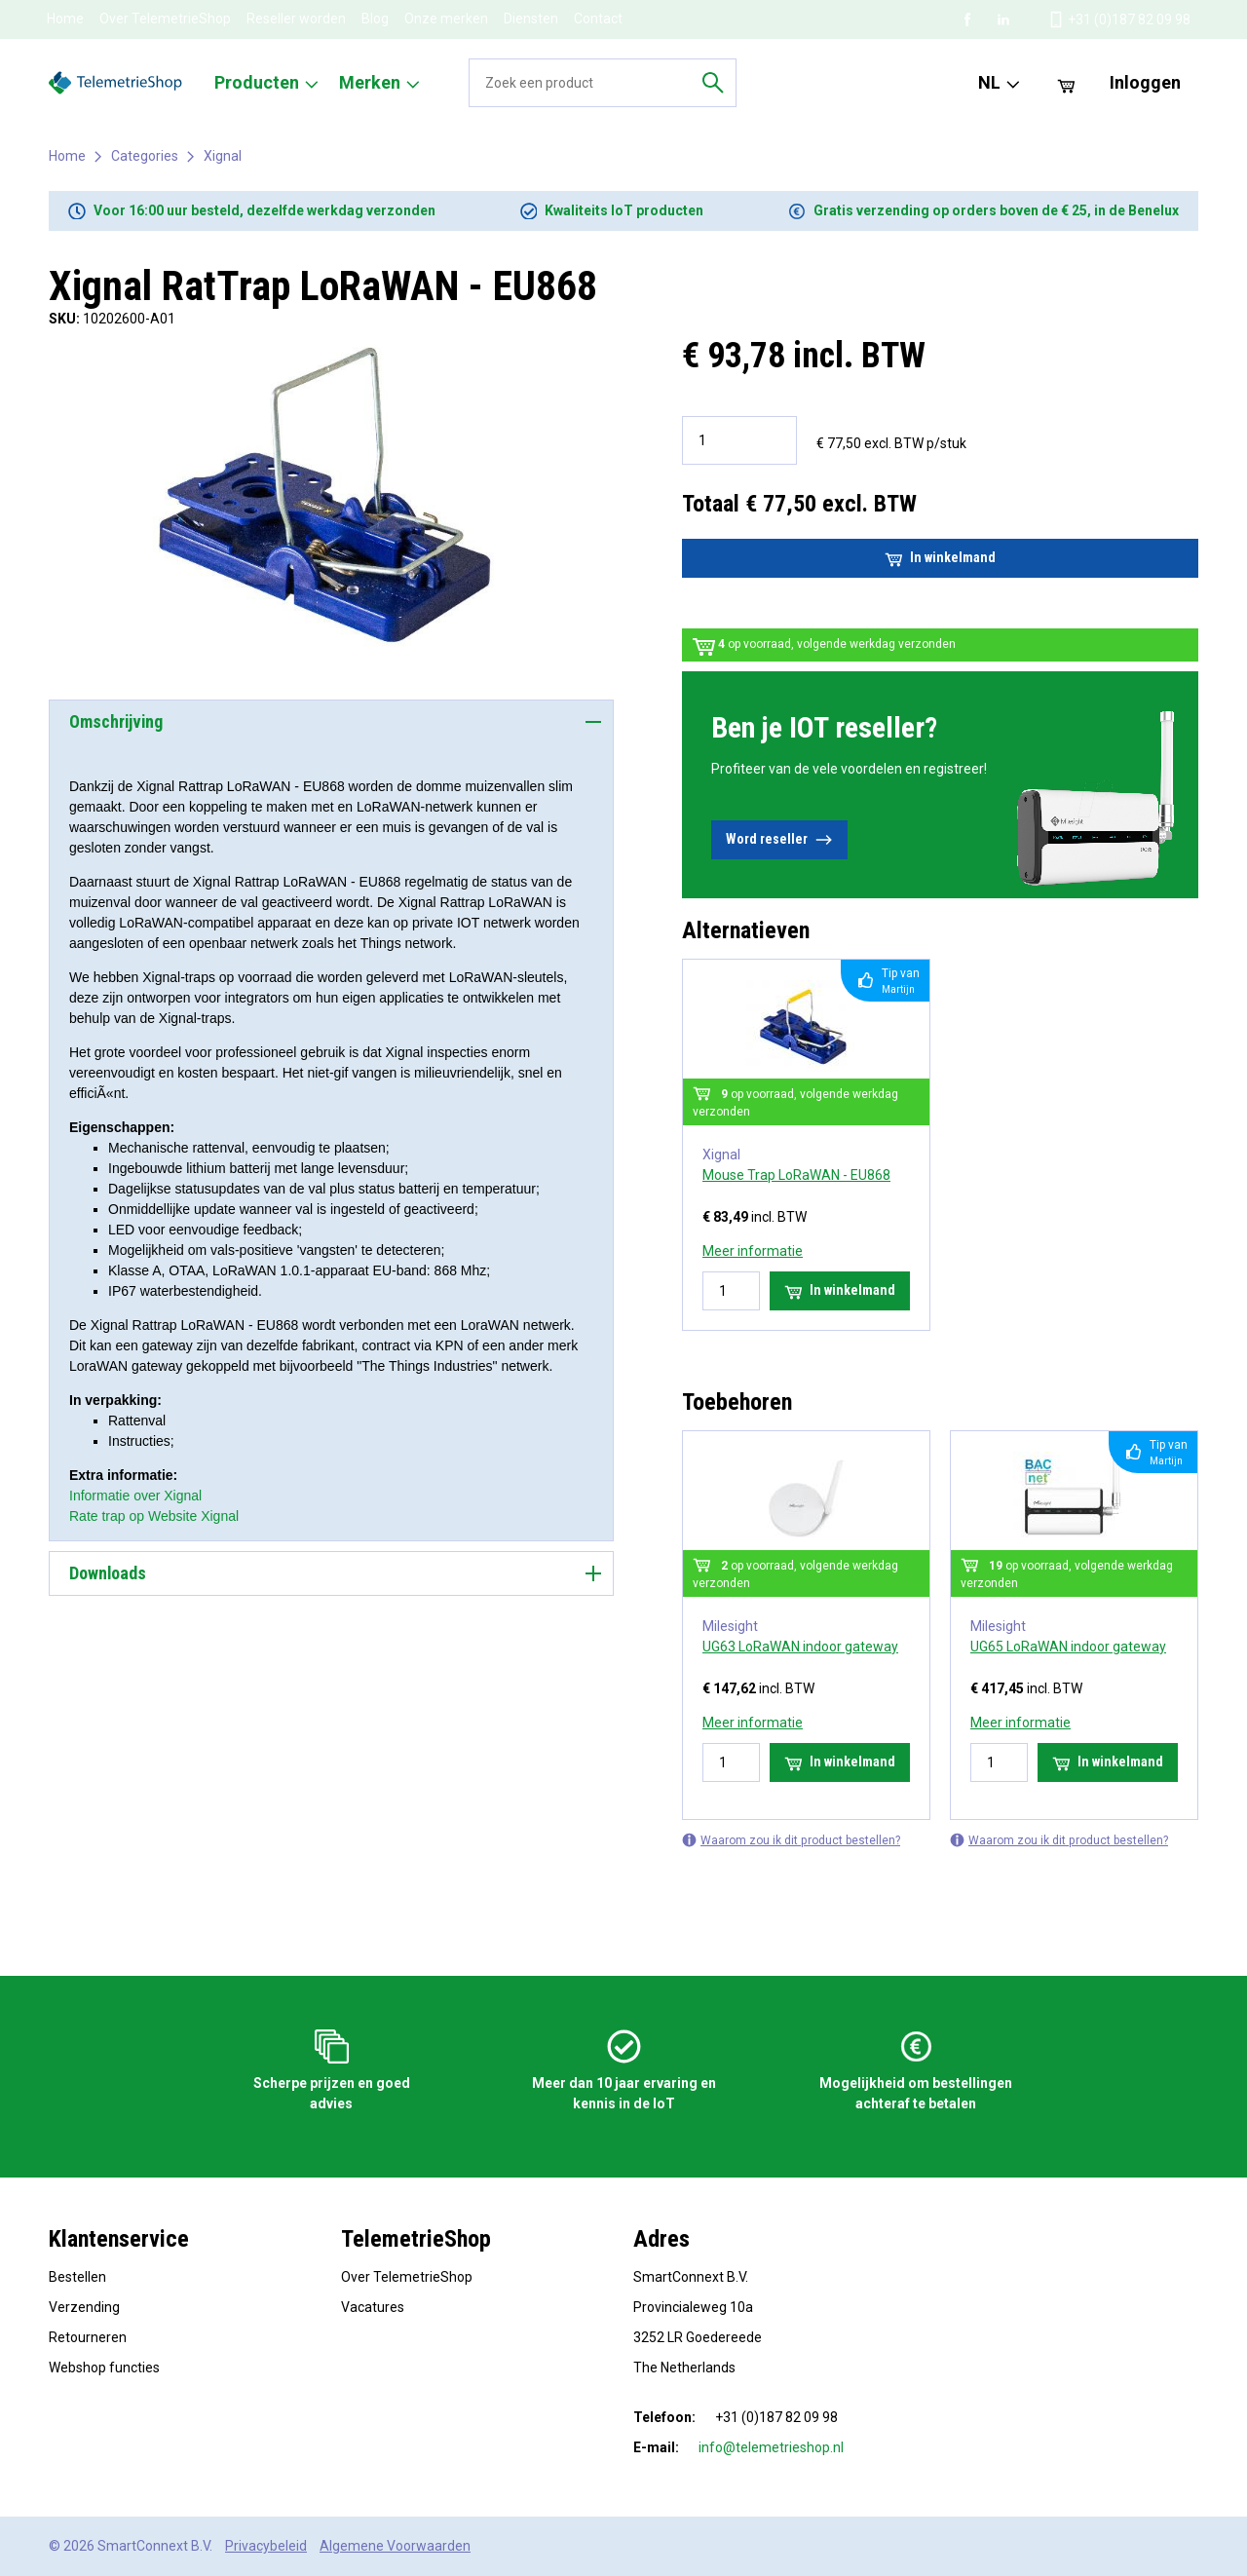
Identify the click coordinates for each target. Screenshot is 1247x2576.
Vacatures (372, 2307)
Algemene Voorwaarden (395, 2546)
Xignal (223, 156)
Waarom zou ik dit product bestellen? (791, 1840)
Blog (375, 18)
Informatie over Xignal (135, 1495)
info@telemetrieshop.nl (771, 2447)
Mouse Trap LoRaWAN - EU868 (796, 1175)
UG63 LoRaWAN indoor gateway (800, 1646)
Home (65, 18)
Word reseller (779, 840)
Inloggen (1145, 82)
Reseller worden (296, 18)
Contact (598, 18)
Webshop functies (104, 2367)
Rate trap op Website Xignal (154, 1516)
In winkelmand (940, 558)
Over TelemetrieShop (165, 18)
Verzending (84, 2307)
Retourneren (88, 2337)
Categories (144, 156)
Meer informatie (752, 1251)
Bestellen (77, 2277)
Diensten (531, 18)
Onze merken (446, 18)
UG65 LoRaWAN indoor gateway (1068, 1646)
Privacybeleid (266, 2546)
